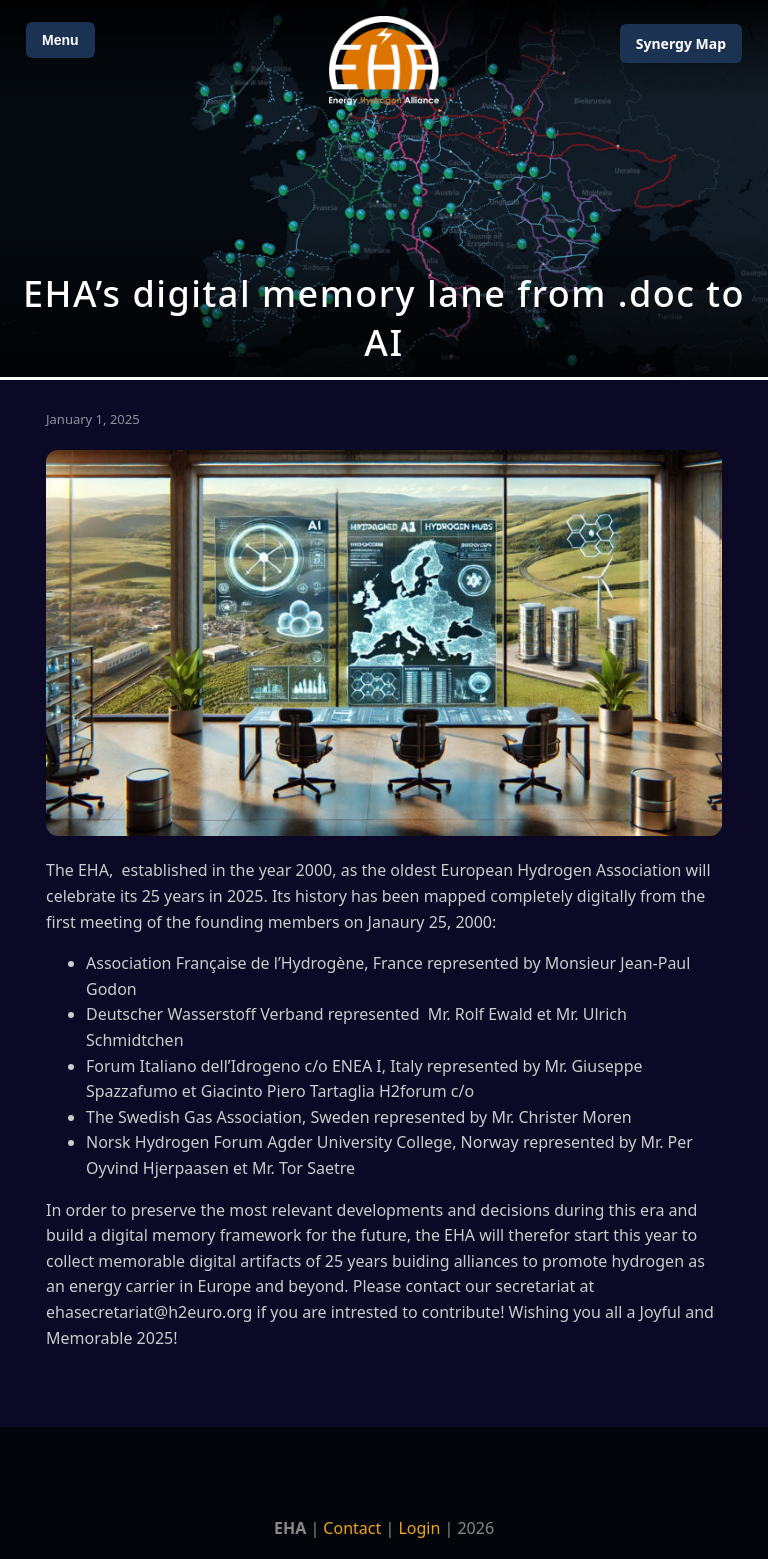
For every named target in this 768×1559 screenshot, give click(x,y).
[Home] (384, 60)
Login (419, 1528)
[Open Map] (384, 188)
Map (681, 43)
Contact (352, 1528)
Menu (60, 40)
